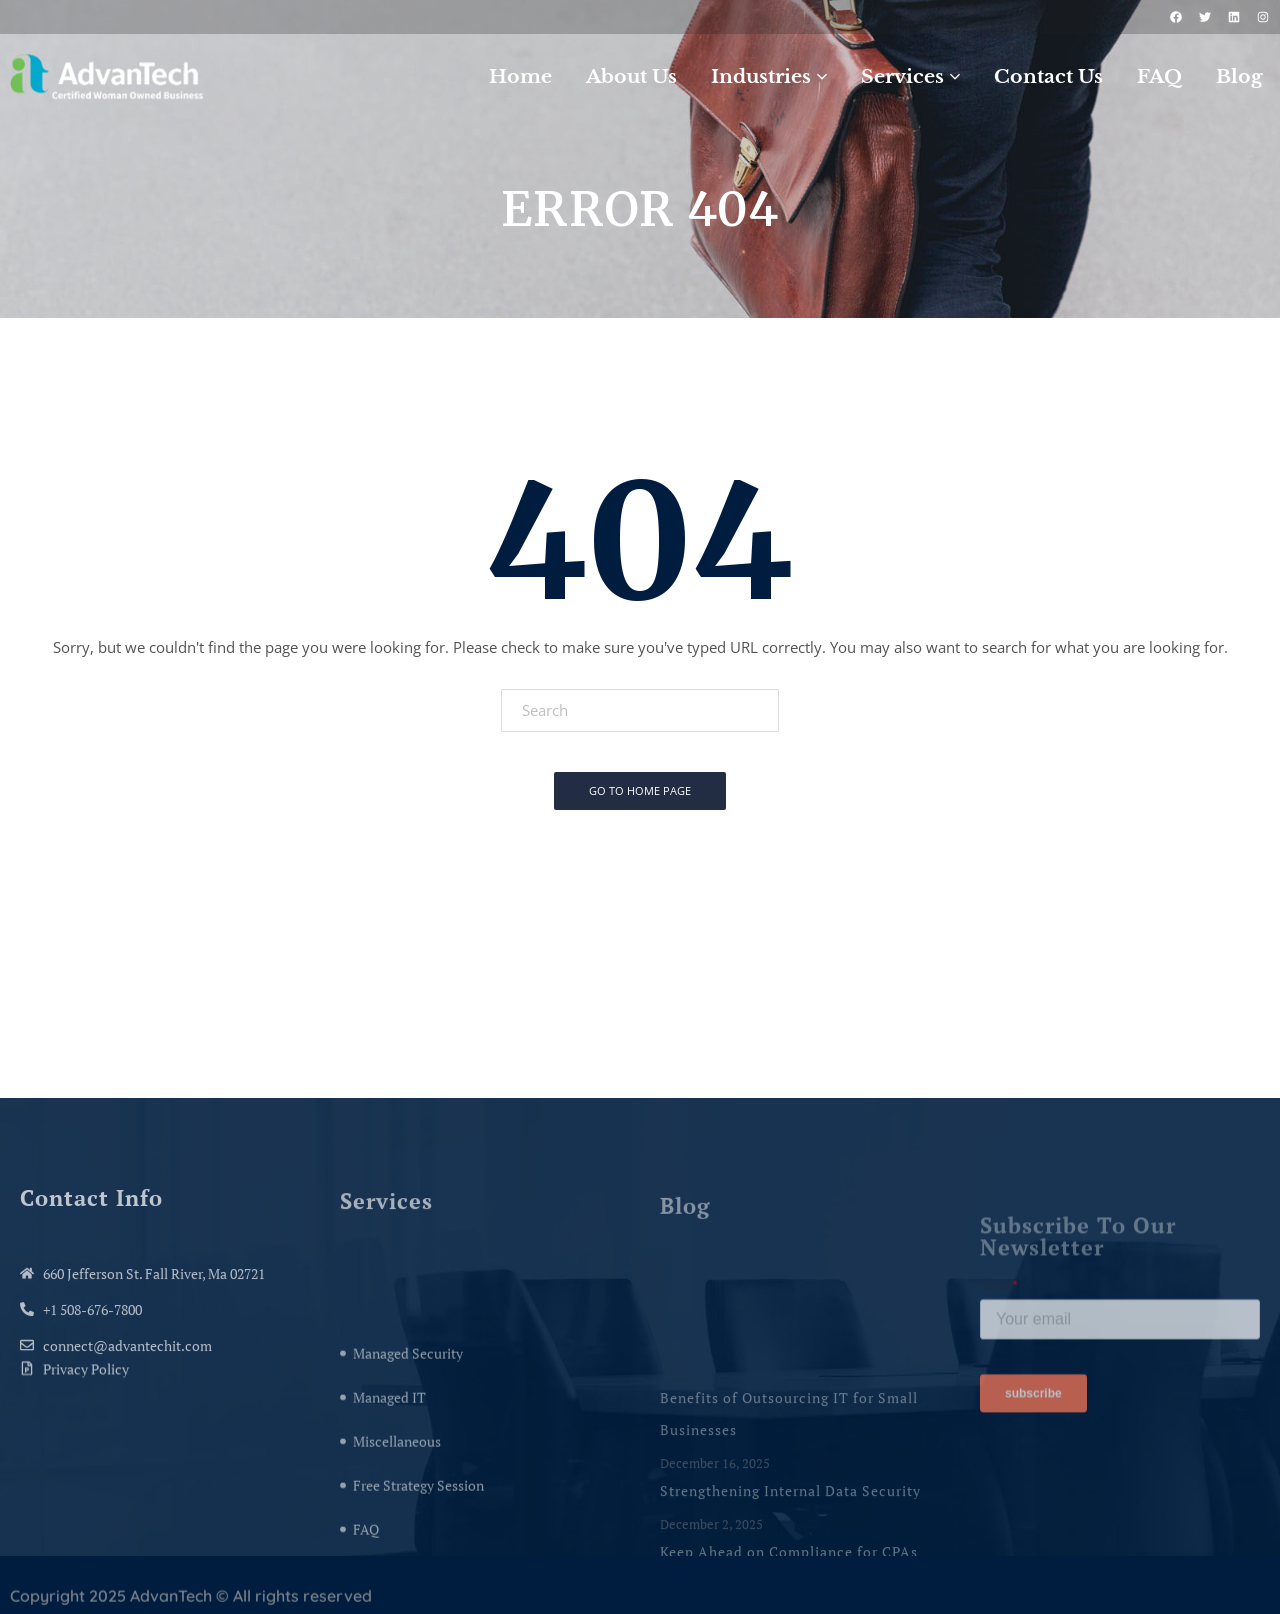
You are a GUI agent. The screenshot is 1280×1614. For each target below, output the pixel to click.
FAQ (1159, 76)
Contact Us (1048, 76)
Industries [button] (769, 76)
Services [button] (910, 76)
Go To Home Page (640, 790)
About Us (631, 76)
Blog (1239, 76)
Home (520, 76)
